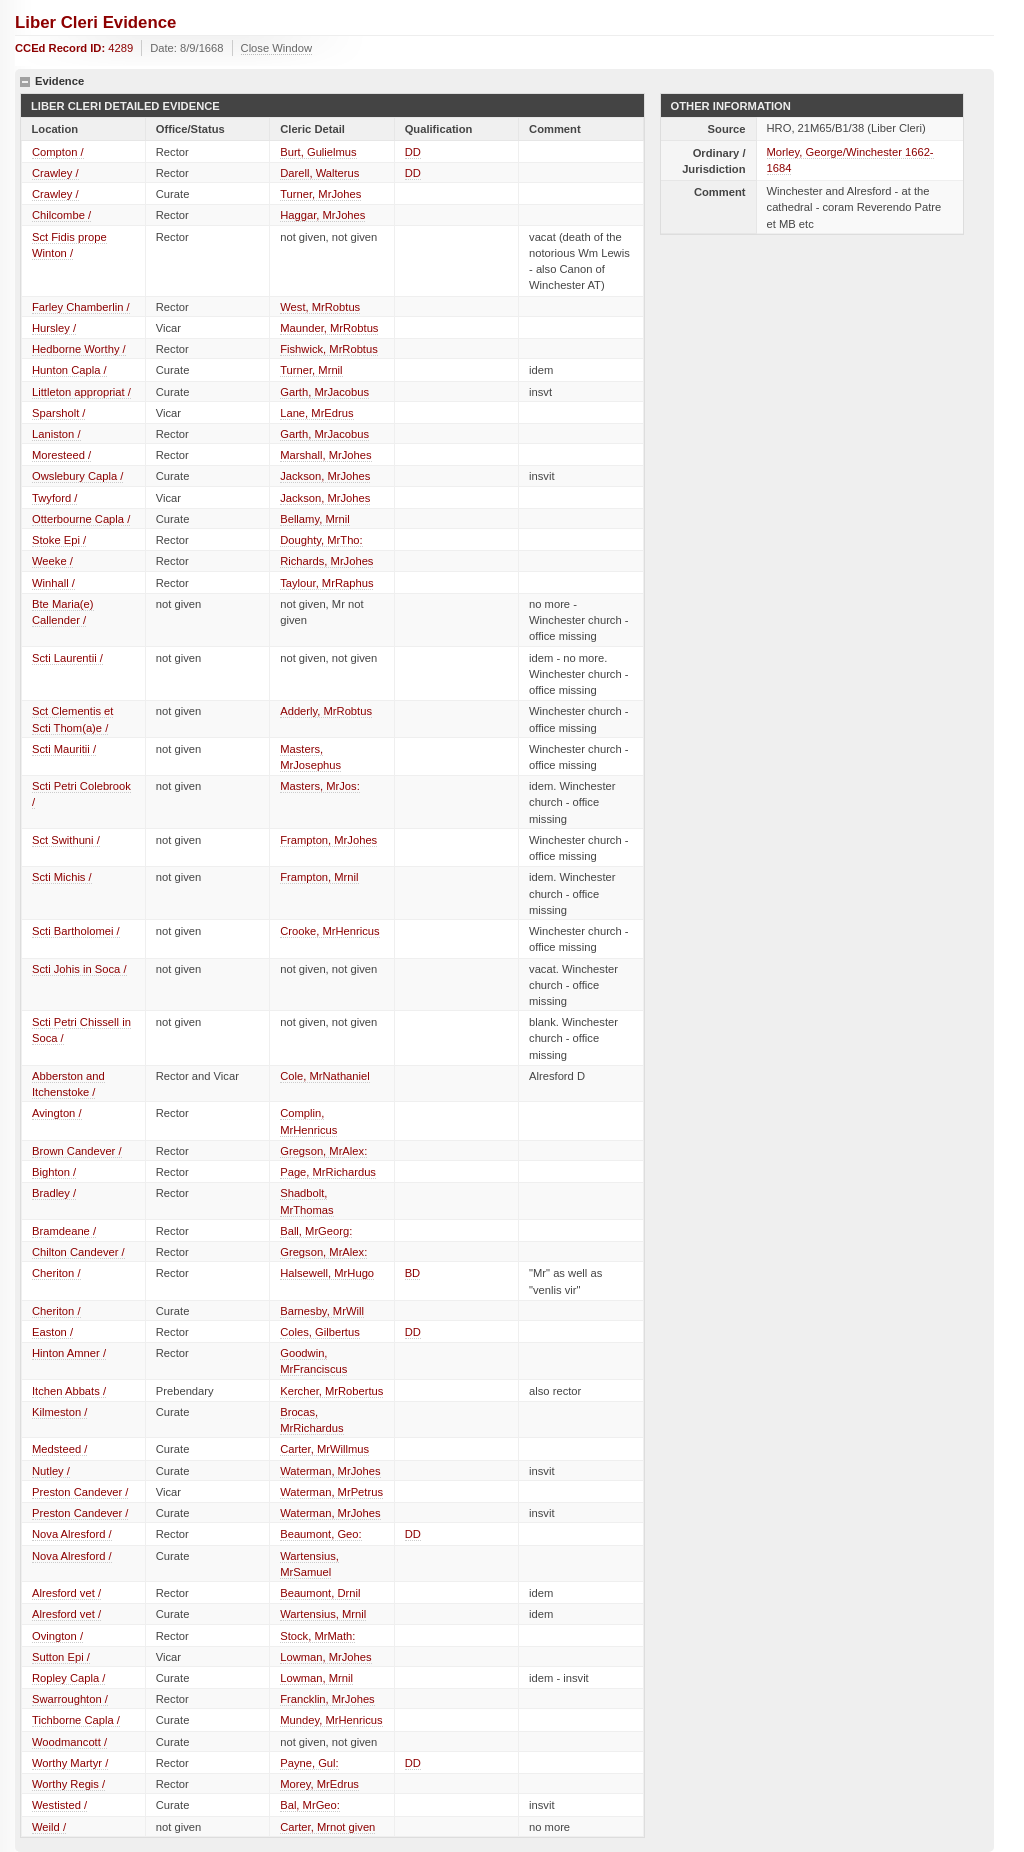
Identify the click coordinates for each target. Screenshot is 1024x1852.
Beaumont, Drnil (320, 1593)
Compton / (58, 152)
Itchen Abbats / (69, 1391)
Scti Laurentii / (67, 658)
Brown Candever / (77, 1151)
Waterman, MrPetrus (331, 1492)
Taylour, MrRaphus (326, 583)
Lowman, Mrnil (316, 1678)
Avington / (57, 1113)
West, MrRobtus (320, 307)
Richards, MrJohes (326, 561)
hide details (25, 82)
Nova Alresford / (72, 1534)
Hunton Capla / (69, 370)
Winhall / (53, 583)
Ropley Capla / (68, 1678)
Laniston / (56, 434)
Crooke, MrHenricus (329, 931)
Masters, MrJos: (320, 786)
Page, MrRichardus (328, 1172)
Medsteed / (59, 1449)
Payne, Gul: (309, 1763)
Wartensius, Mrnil (323, 1614)
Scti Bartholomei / (76, 931)
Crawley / (55, 173)
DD (413, 152)
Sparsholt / (58, 413)
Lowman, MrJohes (325, 1657)
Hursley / (54, 328)
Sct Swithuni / (66, 840)
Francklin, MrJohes (327, 1699)
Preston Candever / (80, 1492)
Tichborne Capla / (76, 1720)
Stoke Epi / (59, 540)
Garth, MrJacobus (324, 392)
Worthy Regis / (68, 1784)
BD (413, 1273)
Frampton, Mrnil (319, 877)
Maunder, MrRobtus (329, 328)
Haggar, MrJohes (322, 215)
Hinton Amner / (69, 1353)
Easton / (52, 1332)
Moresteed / (61, 455)
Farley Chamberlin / (81, 307)
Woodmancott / (69, 1742)
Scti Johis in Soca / (79, 969)
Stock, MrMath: (317, 1636)
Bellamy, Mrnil (314, 519)
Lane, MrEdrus (316, 413)
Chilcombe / (61, 215)
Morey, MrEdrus (319, 1784)
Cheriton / (56, 1273)
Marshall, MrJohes (325, 455)
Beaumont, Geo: (320, 1534)
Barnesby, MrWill (322, 1311)
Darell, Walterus (319, 173)
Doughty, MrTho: (321, 540)
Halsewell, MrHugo (327, 1273)
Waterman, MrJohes (330, 1471)
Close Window (277, 48)
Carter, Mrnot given (327, 1827)
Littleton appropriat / (81, 392)
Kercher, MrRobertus (331, 1391)
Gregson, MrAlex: (323, 1151)
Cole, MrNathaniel (325, 1076)
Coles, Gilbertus (320, 1332)
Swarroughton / (70, 1699)
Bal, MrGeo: (310, 1805)
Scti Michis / (62, 877)
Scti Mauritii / (64, 749)
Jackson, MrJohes (325, 476)
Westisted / (59, 1805)
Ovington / (57, 1636)
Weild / (49, 1827)
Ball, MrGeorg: (316, 1231)
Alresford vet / (66, 1593)
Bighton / (54, 1172)
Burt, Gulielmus (318, 152)
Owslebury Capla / (77, 476)
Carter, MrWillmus (324, 1449)
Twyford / (54, 498)
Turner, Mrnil (311, 370)
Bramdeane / (64, 1231)
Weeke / (52, 561)
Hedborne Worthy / (79, 349)
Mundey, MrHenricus (331, 1720)
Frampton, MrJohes (328, 840)
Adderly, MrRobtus (326, 711)
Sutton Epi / (61, 1657)
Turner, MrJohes (320, 194)
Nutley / (51, 1471)
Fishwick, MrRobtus (329, 349)
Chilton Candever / (78, 1252)
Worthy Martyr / (70, 1763)
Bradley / (54, 1193)
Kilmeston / (59, 1412)
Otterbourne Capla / (81, 519)
